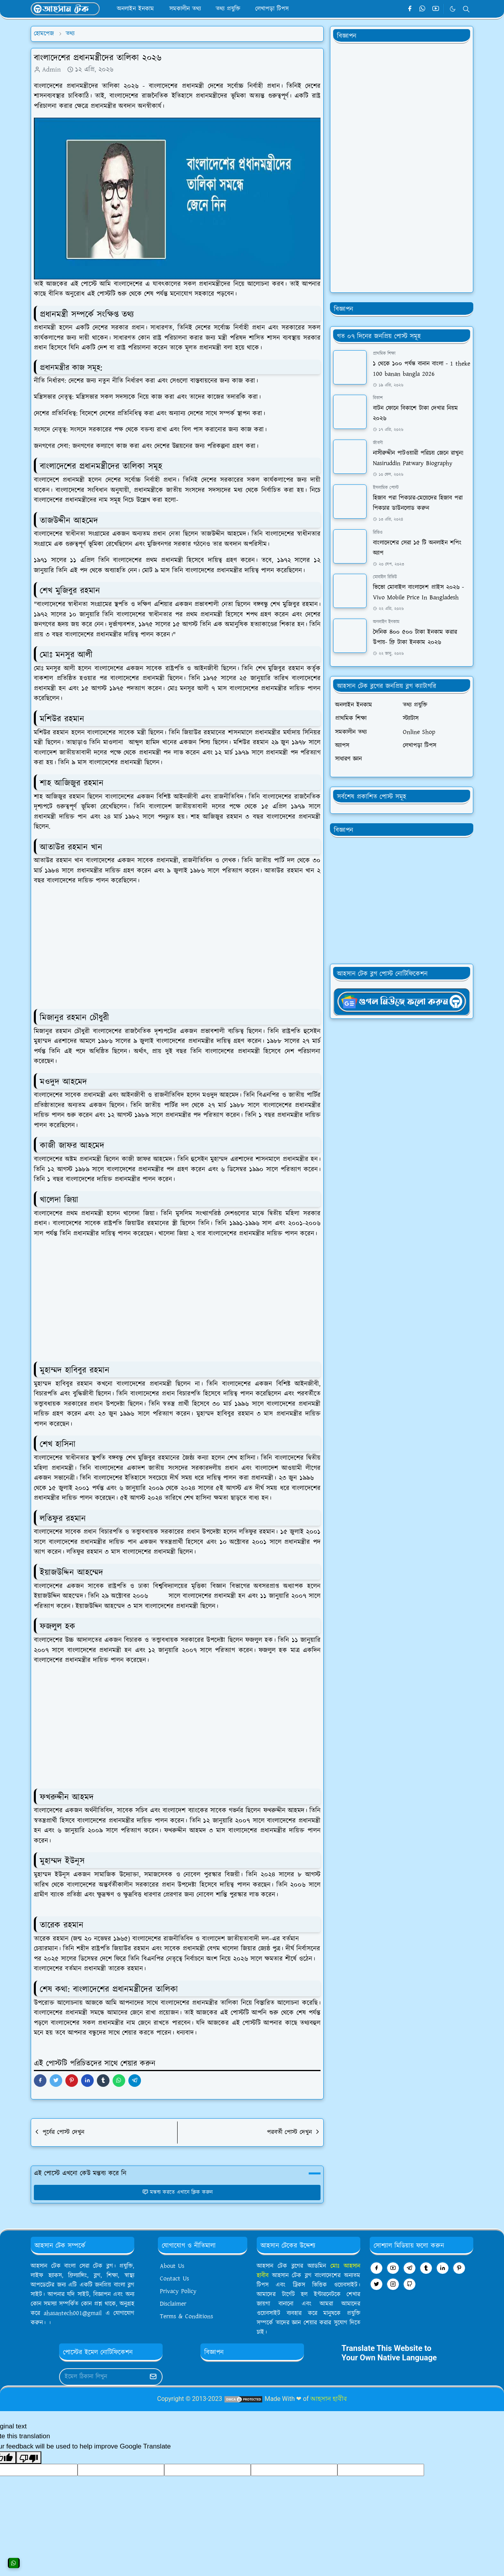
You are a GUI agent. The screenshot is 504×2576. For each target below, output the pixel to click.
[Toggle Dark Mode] (452, 8)
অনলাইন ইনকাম (386, 622)
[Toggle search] (466, 9)
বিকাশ (378, 398)
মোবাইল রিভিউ (385, 577)
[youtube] (435, 9)
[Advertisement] (180, 948)
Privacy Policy (178, 2291)
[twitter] (376, 2284)
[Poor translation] (28, 2457)
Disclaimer (173, 2303)
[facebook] (409, 9)
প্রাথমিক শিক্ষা (384, 353)
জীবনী (378, 443)
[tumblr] (426, 2268)
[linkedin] (442, 2268)
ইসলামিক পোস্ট (386, 487)
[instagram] (393, 2284)
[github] (409, 2284)
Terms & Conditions (186, 2316)
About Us (172, 2266)
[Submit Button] (153, 2377)
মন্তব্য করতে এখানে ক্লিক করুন (177, 2192)
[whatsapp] (422, 9)
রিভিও (377, 532)
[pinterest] (459, 2268)
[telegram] (409, 2268)
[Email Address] (102, 2377)
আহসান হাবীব (328, 2398)
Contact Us (174, 2278)
